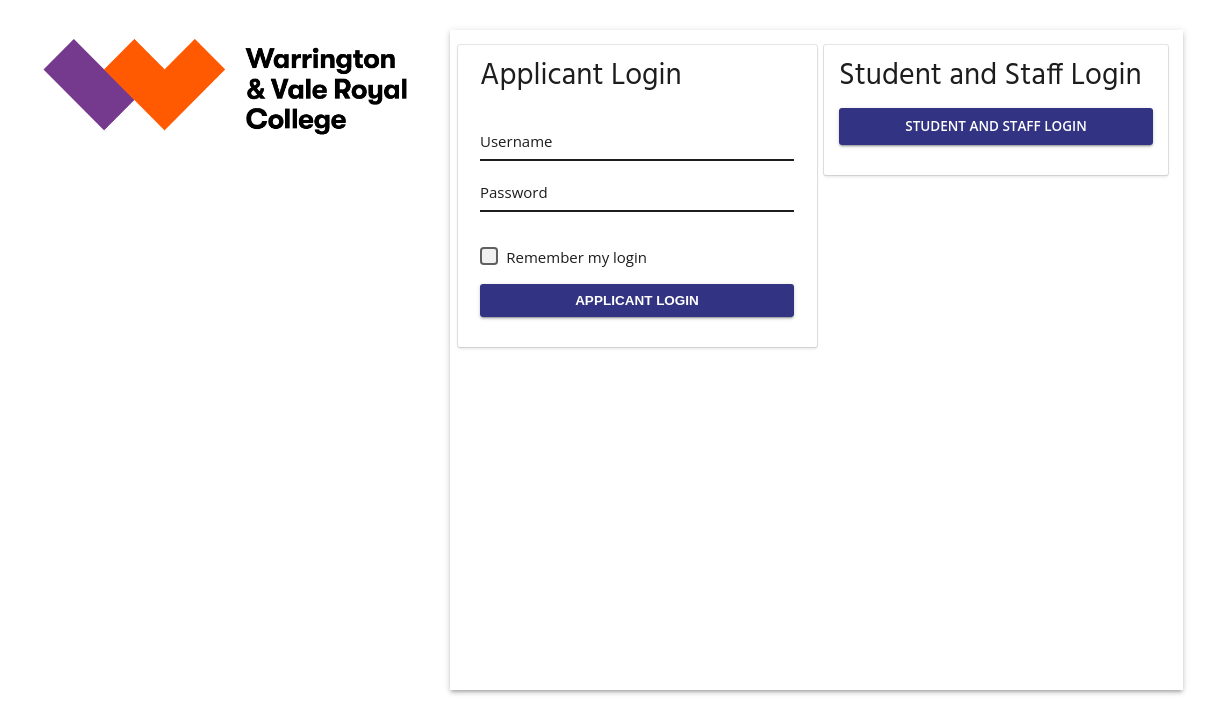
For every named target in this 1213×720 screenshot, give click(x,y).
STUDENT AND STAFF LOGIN (995, 126)
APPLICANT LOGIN (637, 300)
